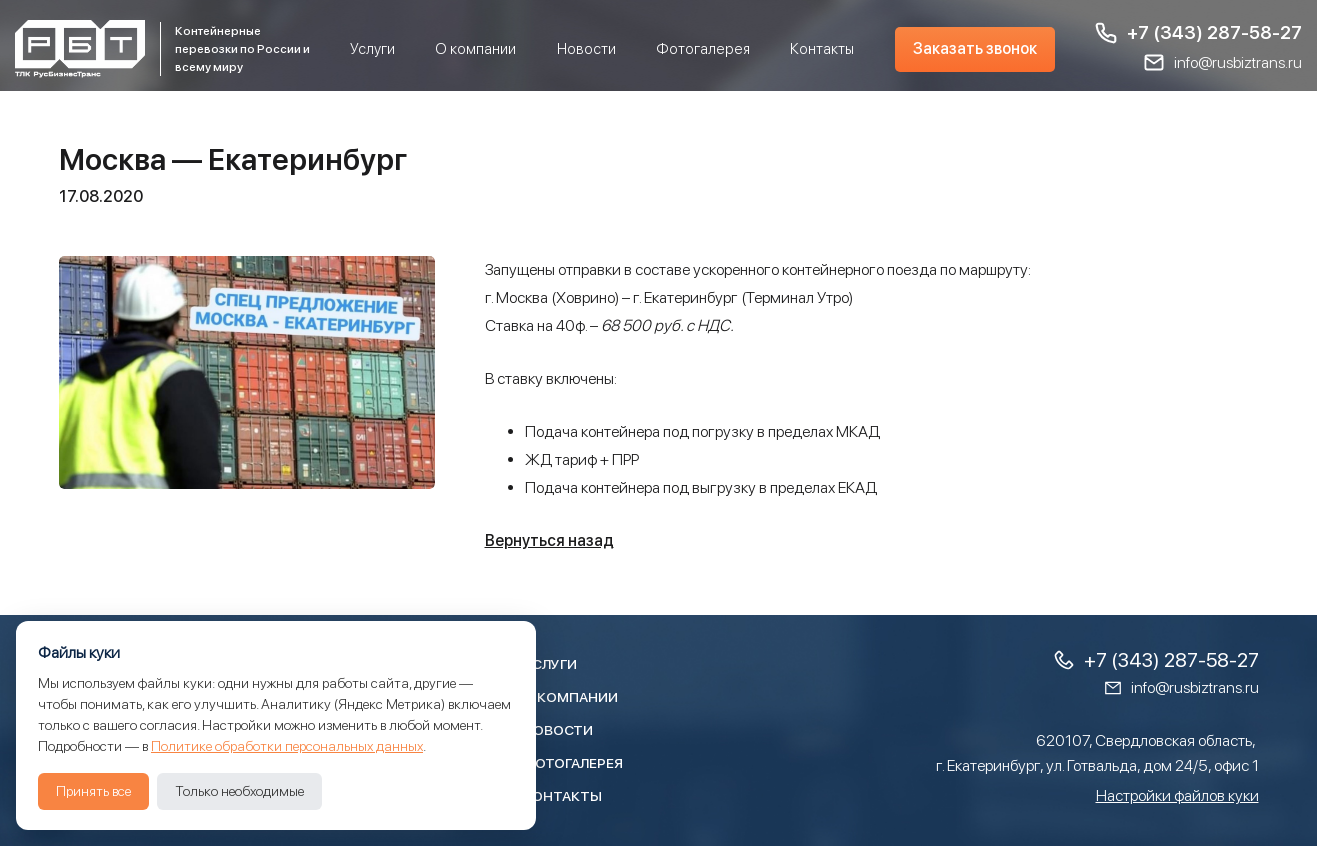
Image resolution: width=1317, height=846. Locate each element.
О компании (475, 49)
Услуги (372, 49)
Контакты (822, 49)
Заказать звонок (975, 48)
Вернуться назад (549, 540)
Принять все (93, 791)
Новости (586, 49)
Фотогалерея (703, 49)
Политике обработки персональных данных (287, 746)
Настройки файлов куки (1177, 795)
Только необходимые (239, 791)
